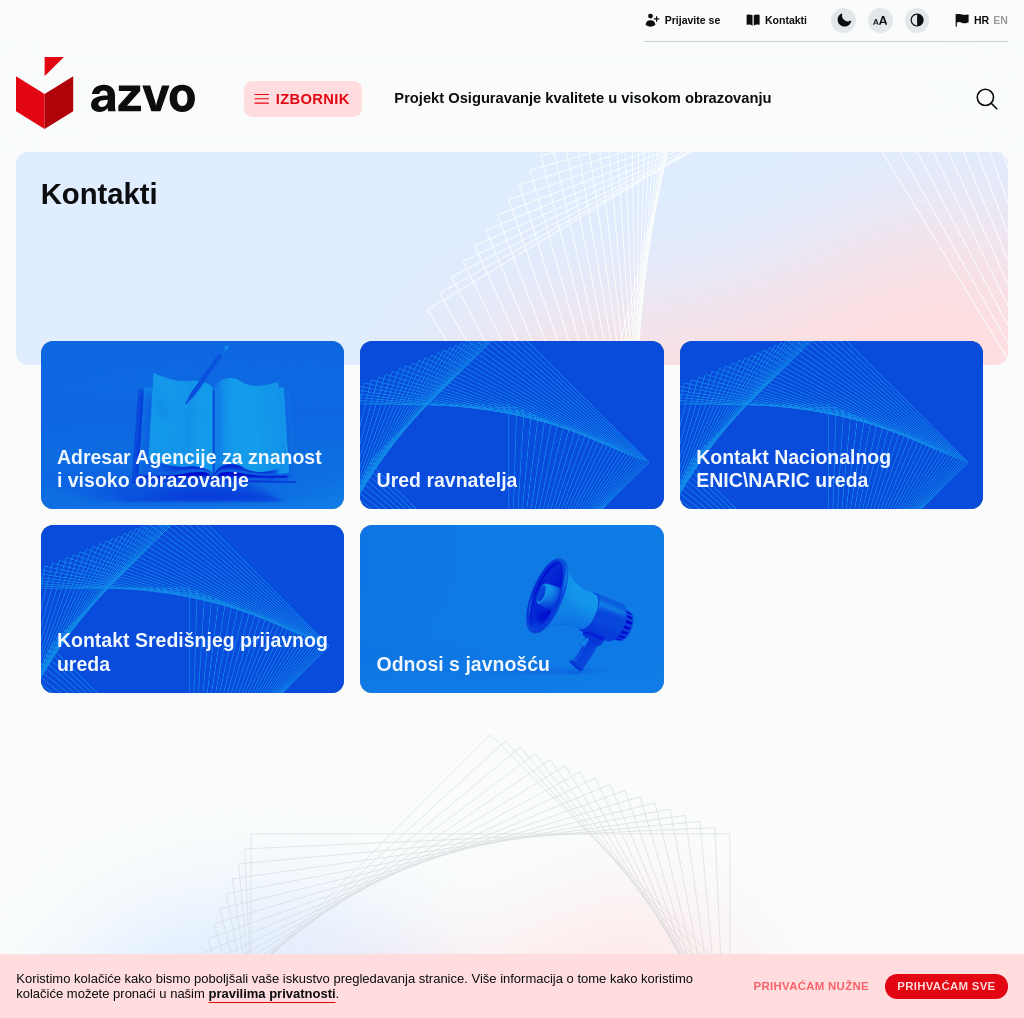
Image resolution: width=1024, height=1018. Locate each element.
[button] (987, 99)
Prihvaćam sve (946, 986)
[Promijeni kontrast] (917, 20)
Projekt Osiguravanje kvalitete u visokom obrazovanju (582, 98)
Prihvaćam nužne (811, 986)
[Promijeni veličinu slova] (880, 20)
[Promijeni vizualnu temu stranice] (843, 20)
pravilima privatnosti (271, 993)
